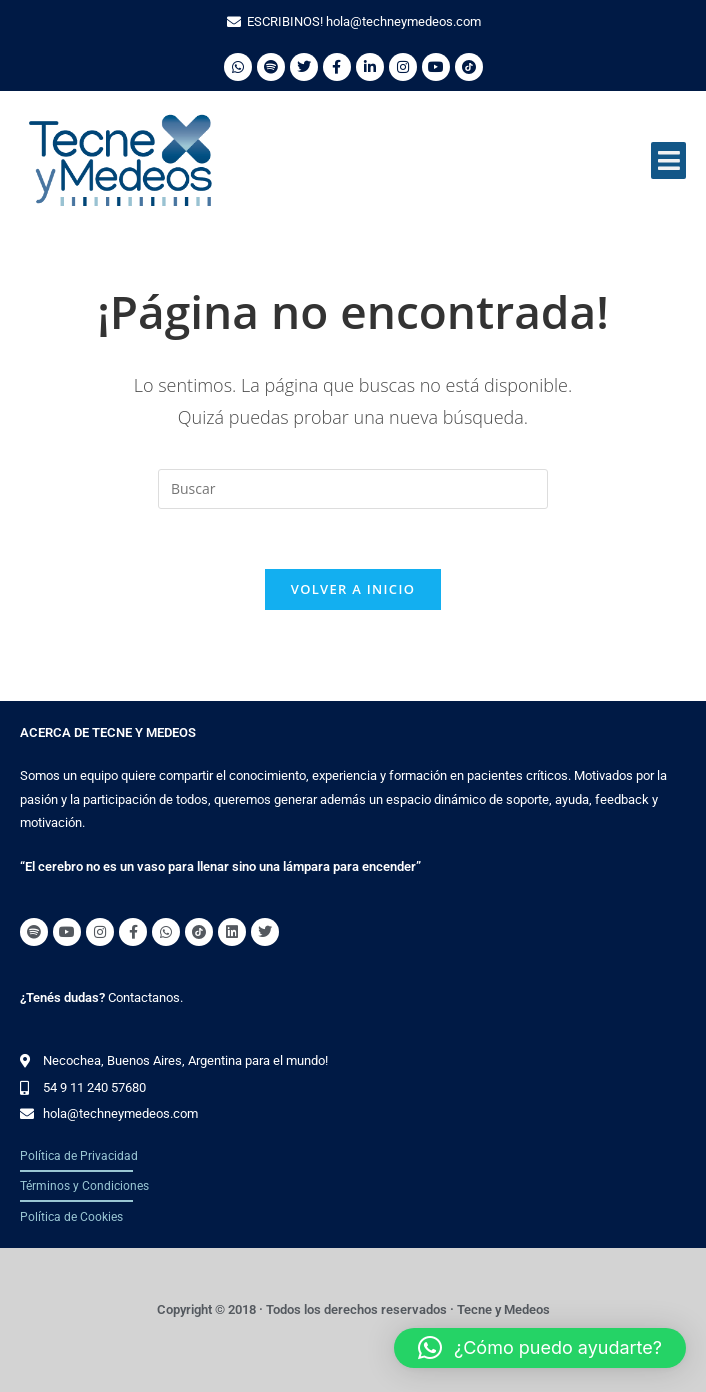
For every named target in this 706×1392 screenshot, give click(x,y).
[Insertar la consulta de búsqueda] (353, 489)
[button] (668, 161)
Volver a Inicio (353, 590)
